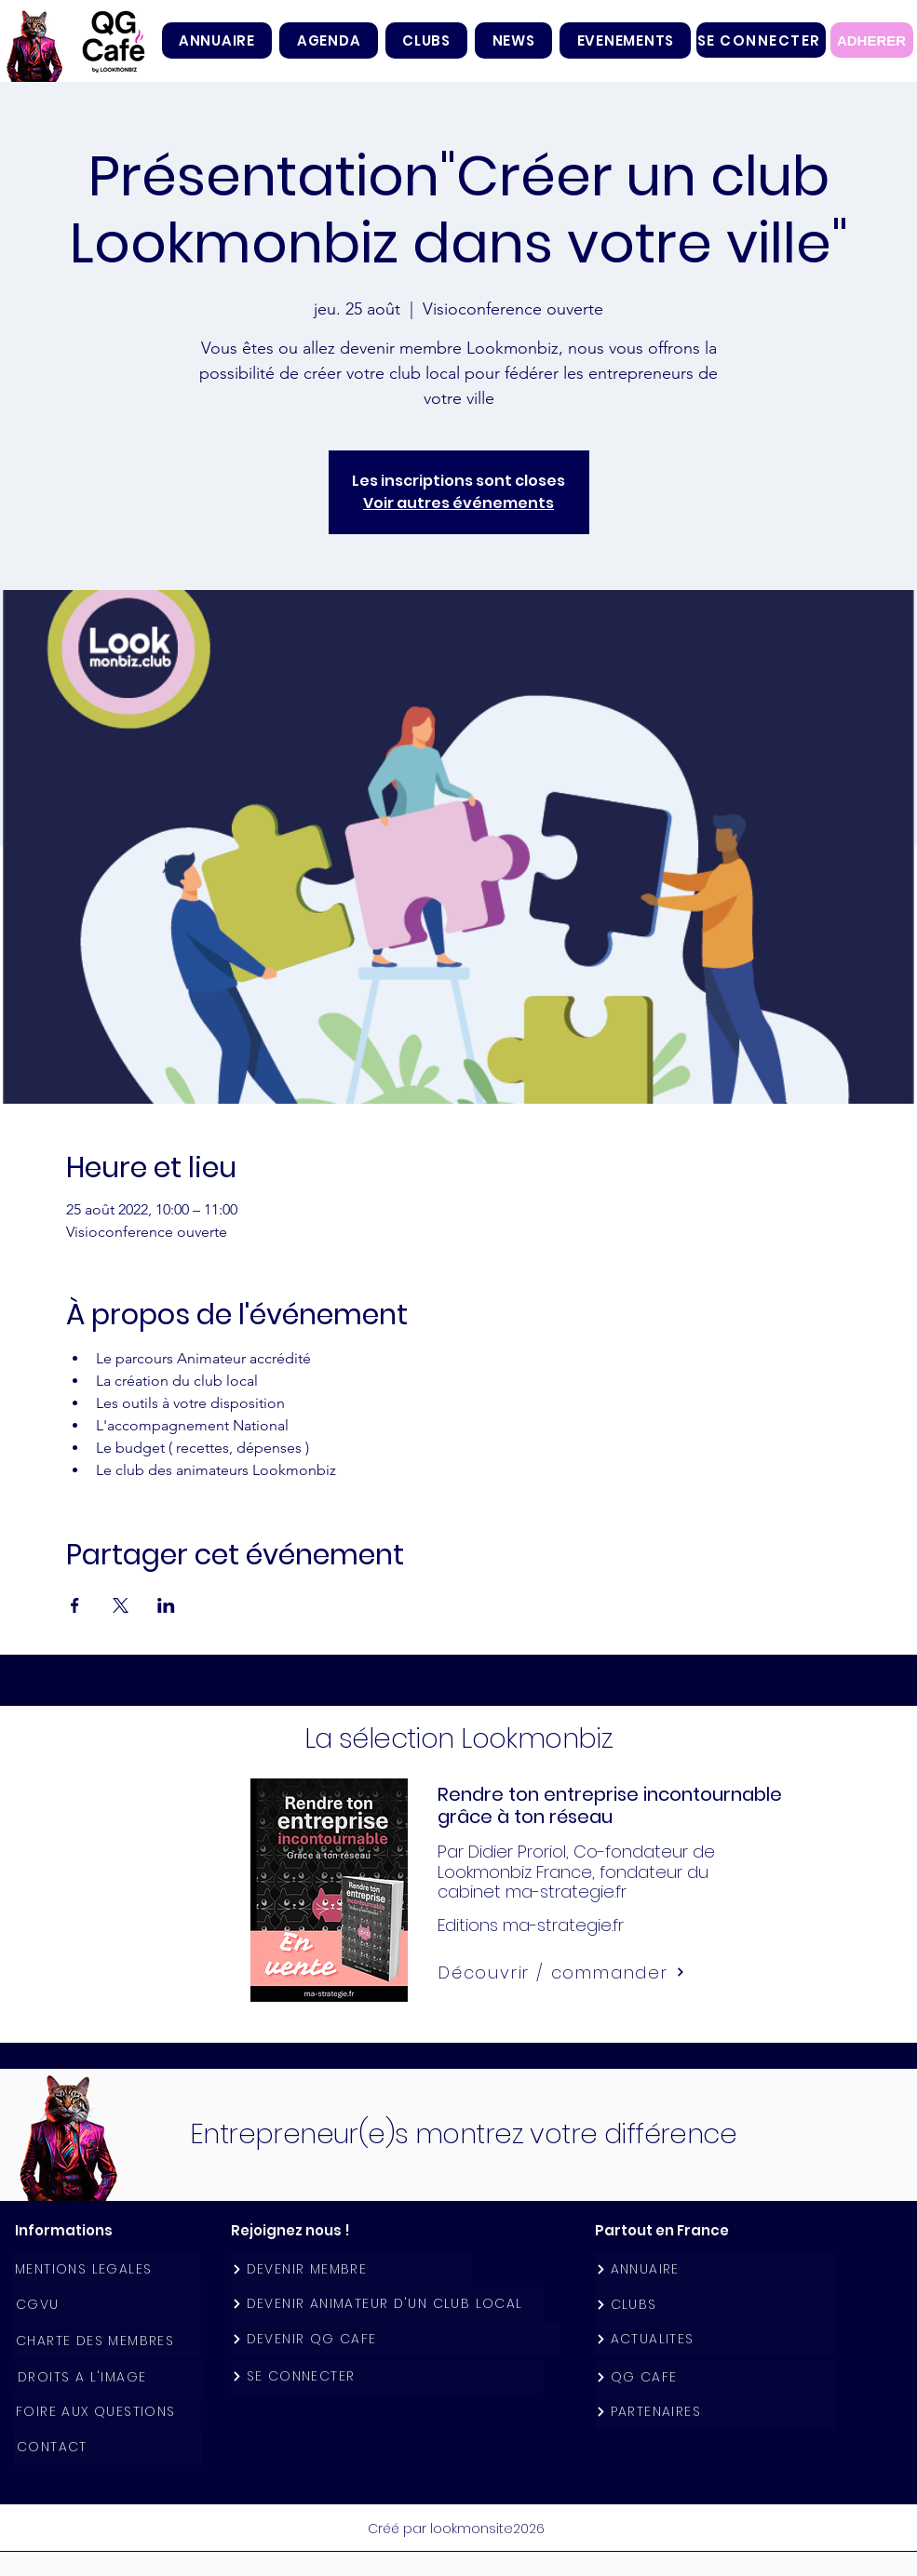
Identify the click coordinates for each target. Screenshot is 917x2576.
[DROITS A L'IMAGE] (109, 2377)
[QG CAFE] (715, 2377)
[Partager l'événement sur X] (120, 1605)
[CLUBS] (715, 2305)
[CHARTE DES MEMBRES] (107, 2341)
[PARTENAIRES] (715, 2412)
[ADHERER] (871, 40)
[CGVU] (107, 2305)
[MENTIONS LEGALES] (106, 2269)
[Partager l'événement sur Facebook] (75, 1605)
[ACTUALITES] (715, 2339)
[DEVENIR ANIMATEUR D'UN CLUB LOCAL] (387, 2304)
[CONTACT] (108, 2447)
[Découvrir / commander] (562, 1972)
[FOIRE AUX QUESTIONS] (107, 2412)
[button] (426, 40)
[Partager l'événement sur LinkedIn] (166, 1605)
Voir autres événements (458, 503)
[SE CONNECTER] (761, 40)
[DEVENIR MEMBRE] (351, 2269)
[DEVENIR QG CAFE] (395, 2339)
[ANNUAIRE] (715, 2269)
